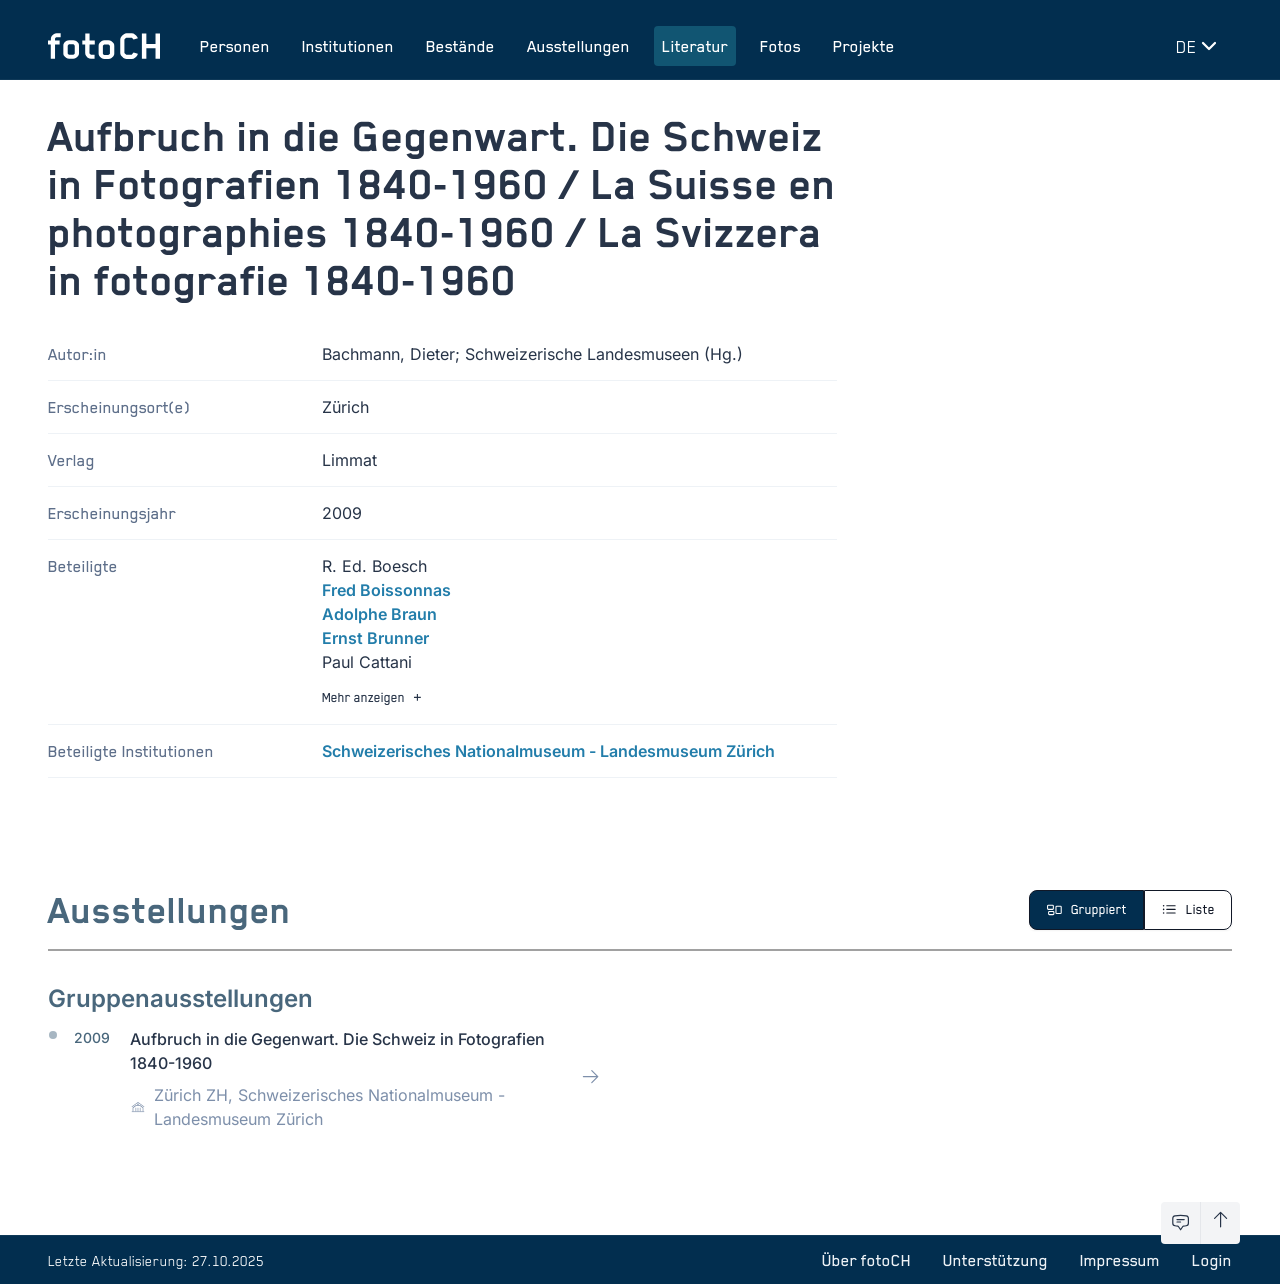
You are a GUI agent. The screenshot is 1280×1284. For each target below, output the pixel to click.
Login (1212, 1260)
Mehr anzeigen (374, 697)
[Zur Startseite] (104, 46)
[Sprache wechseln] (1200, 46)
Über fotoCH (866, 1260)
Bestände (460, 46)
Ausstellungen (578, 46)
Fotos (780, 46)
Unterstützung (995, 1260)
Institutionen (348, 46)
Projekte (864, 46)
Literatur (695, 46)
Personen (235, 46)
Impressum (1120, 1260)
